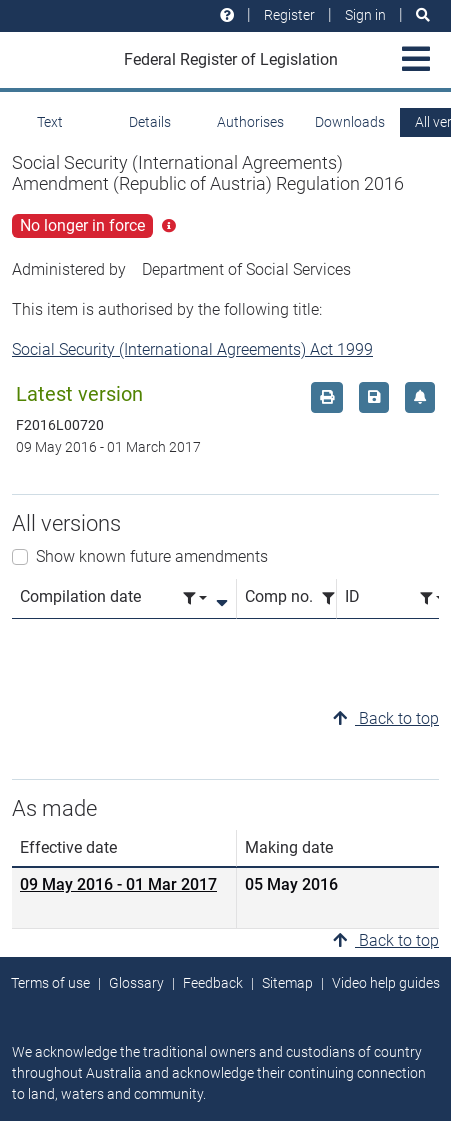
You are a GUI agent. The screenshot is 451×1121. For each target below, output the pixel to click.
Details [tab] (150, 122)
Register (289, 15)
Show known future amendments (152, 556)
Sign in (365, 15)
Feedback (213, 983)
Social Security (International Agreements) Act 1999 (192, 349)
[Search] (423, 15)
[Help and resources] (227, 15)
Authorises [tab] (250, 122)
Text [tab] (50, 122)
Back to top (386, 718)
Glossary (136, 983)
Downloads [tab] (350, 122)
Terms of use (50, 983)
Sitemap (287, 983)
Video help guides (386, 983)
